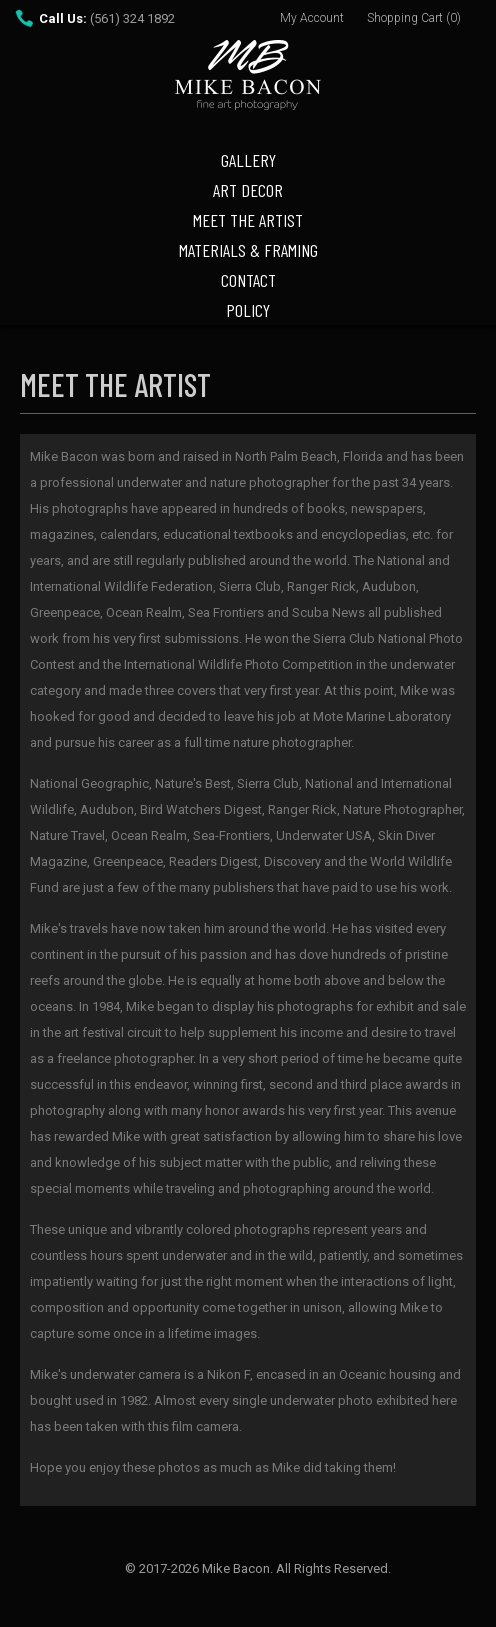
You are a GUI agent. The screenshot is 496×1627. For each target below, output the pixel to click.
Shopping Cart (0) (414, 18)
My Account (312, 18)
